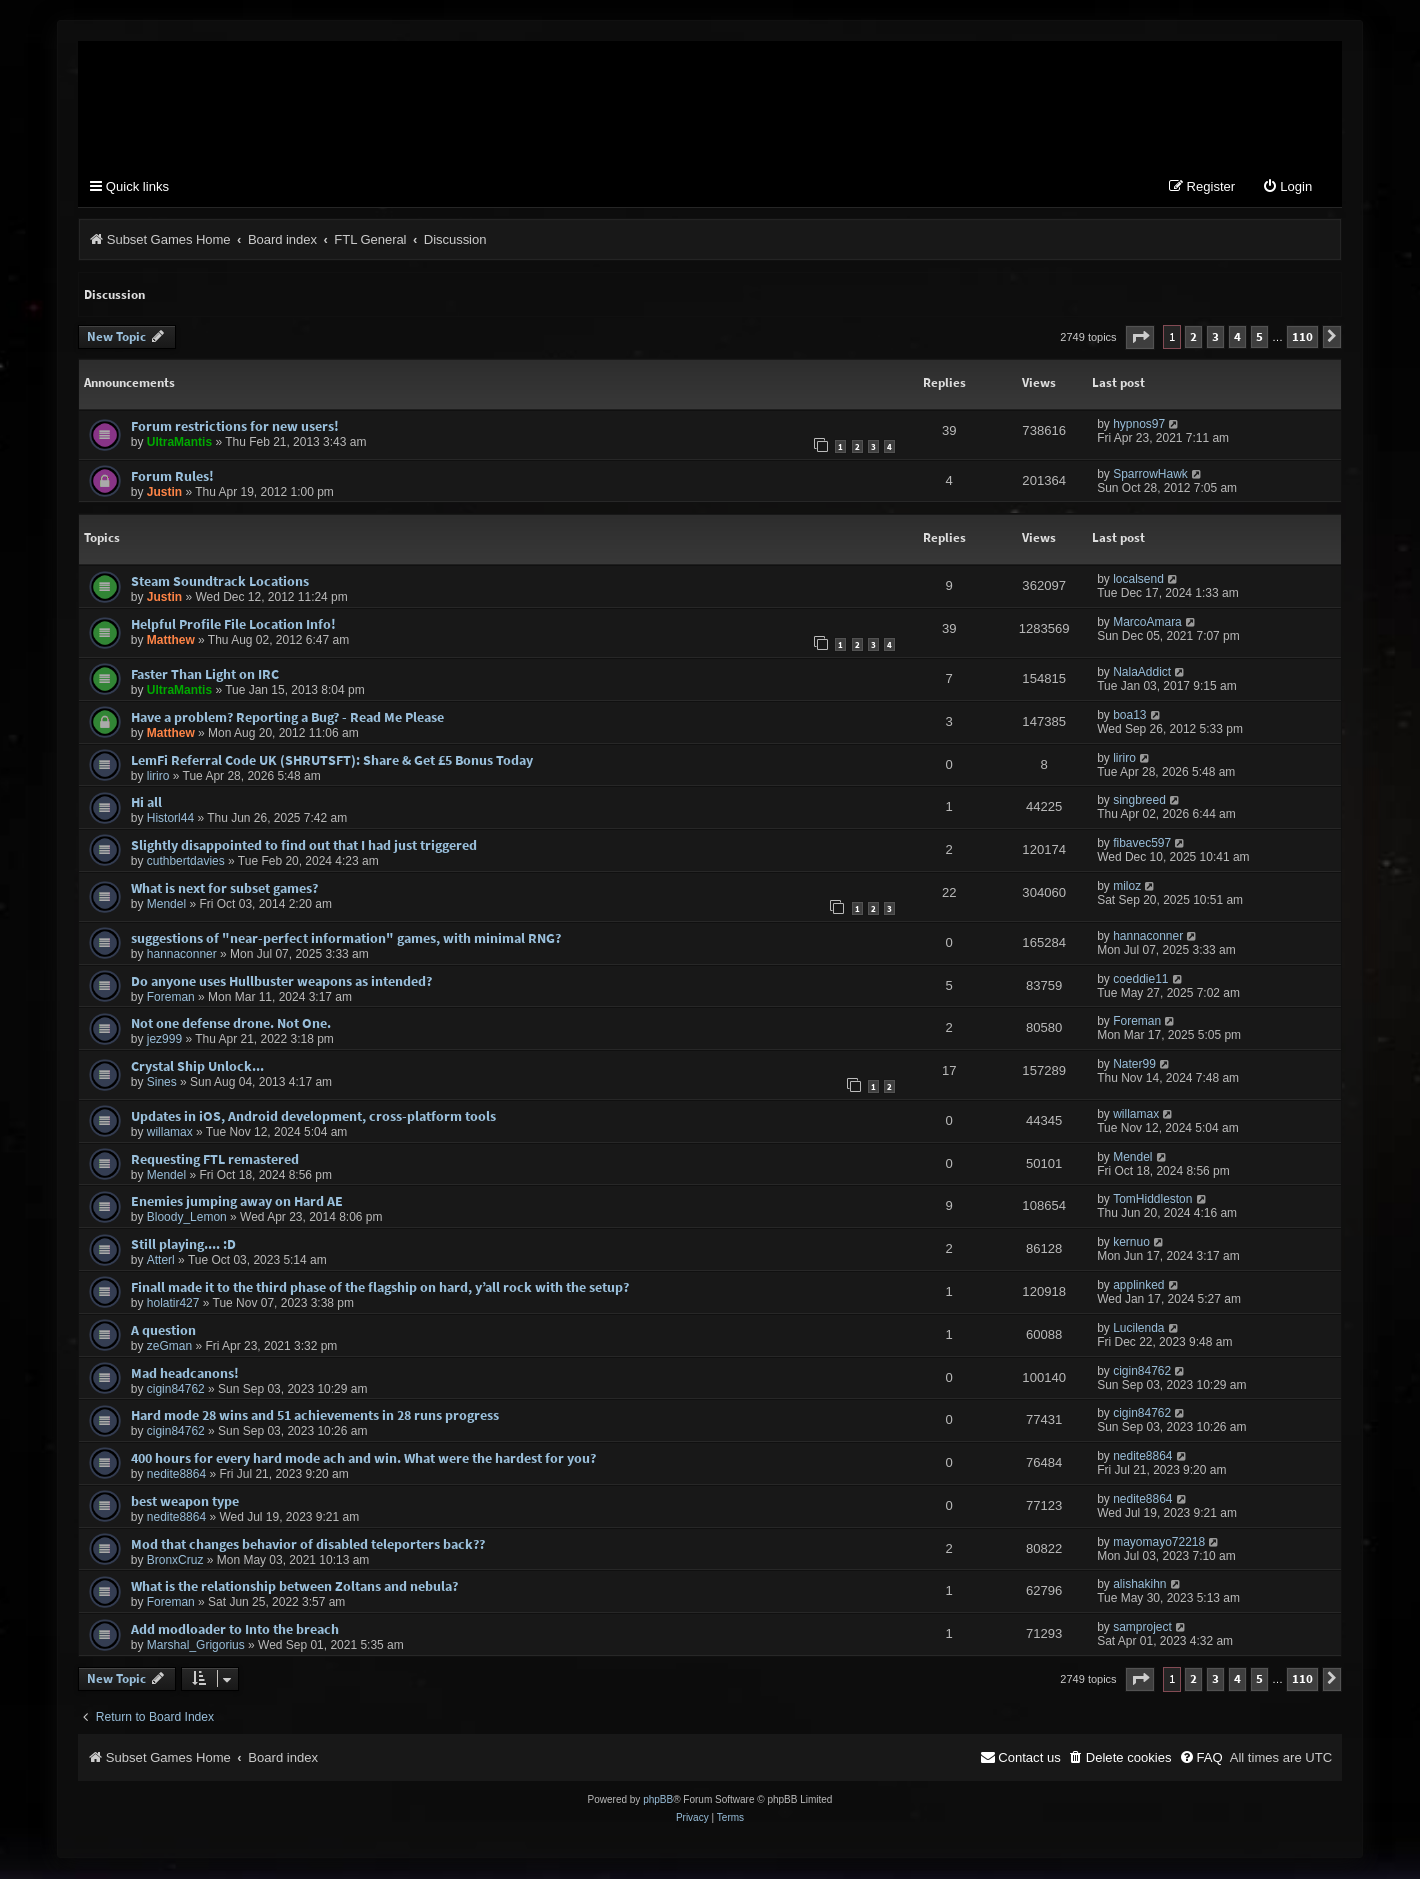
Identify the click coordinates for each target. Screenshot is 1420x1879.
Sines (162, 1084)
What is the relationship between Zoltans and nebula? (294, 1588)
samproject (1142, 1629)
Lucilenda (1138, 1329)
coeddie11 (1140, 980)
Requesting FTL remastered (215, 1160)
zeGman (169, 1347)
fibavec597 (1142, 845)
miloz (1127, 887)
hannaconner (182, 955)
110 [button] (1302, 338)
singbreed (1139, 802)
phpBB (658, 1800)
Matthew (171, 642)
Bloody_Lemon (187, 1219)
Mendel (166, 905)
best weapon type (185, 1502)
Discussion (114, 295)
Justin (164, 493)
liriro (158, 777)
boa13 (1129, 716)
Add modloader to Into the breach (235, 1631)
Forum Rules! (172, 477)
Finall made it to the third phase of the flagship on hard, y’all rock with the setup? (380, 1289)
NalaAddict (1142, 674)
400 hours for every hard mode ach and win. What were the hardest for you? (363, 1460)
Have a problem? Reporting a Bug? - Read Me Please (287, 718)
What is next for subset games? (224, 889)
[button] (1140, 338)
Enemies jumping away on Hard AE (237, 1203)
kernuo (1131, 1244)
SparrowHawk (1150, 475)
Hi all (146, 804)
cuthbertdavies (186, 863)
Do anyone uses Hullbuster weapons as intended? (281, 982)
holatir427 (173, 1305)
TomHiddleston (1152, 1201)
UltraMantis (179, 443)
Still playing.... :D (183, 1246)
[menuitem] (1287, 189)
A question (163, 1331)
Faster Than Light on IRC (205, 676)
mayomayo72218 (1159, 1543)
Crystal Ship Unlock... (197, 1068)
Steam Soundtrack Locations (220, 583)
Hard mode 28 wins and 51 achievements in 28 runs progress (315, 1417)
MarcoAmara (1147, 624)
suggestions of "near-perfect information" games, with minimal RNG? (346, 939)
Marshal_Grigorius (196, 1647)
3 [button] (1215, 338)
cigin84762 (176, 1390)
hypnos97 (1139, 425)
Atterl (161, 1262)
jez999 (164, 1041)
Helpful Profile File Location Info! (233, 626)
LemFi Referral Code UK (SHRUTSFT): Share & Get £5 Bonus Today (332, 761)
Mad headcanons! (185, 1374)
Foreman (171, 998)
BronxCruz (175, 1561)
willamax (170, 1133)
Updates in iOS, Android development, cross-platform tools (313, 1117)
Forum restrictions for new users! (235, 427)
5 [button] (1259, 338)
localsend (1138, 581)
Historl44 (170, 820)
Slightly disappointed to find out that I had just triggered (304, 847)
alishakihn (1139, 1586)
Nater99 (1134, 1066)
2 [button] (1193, 338)
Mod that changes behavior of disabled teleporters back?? (308, 1545)
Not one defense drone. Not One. (231, 1025)
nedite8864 (176, 1476)
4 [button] (1237, 338)
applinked (1138, 1287)
